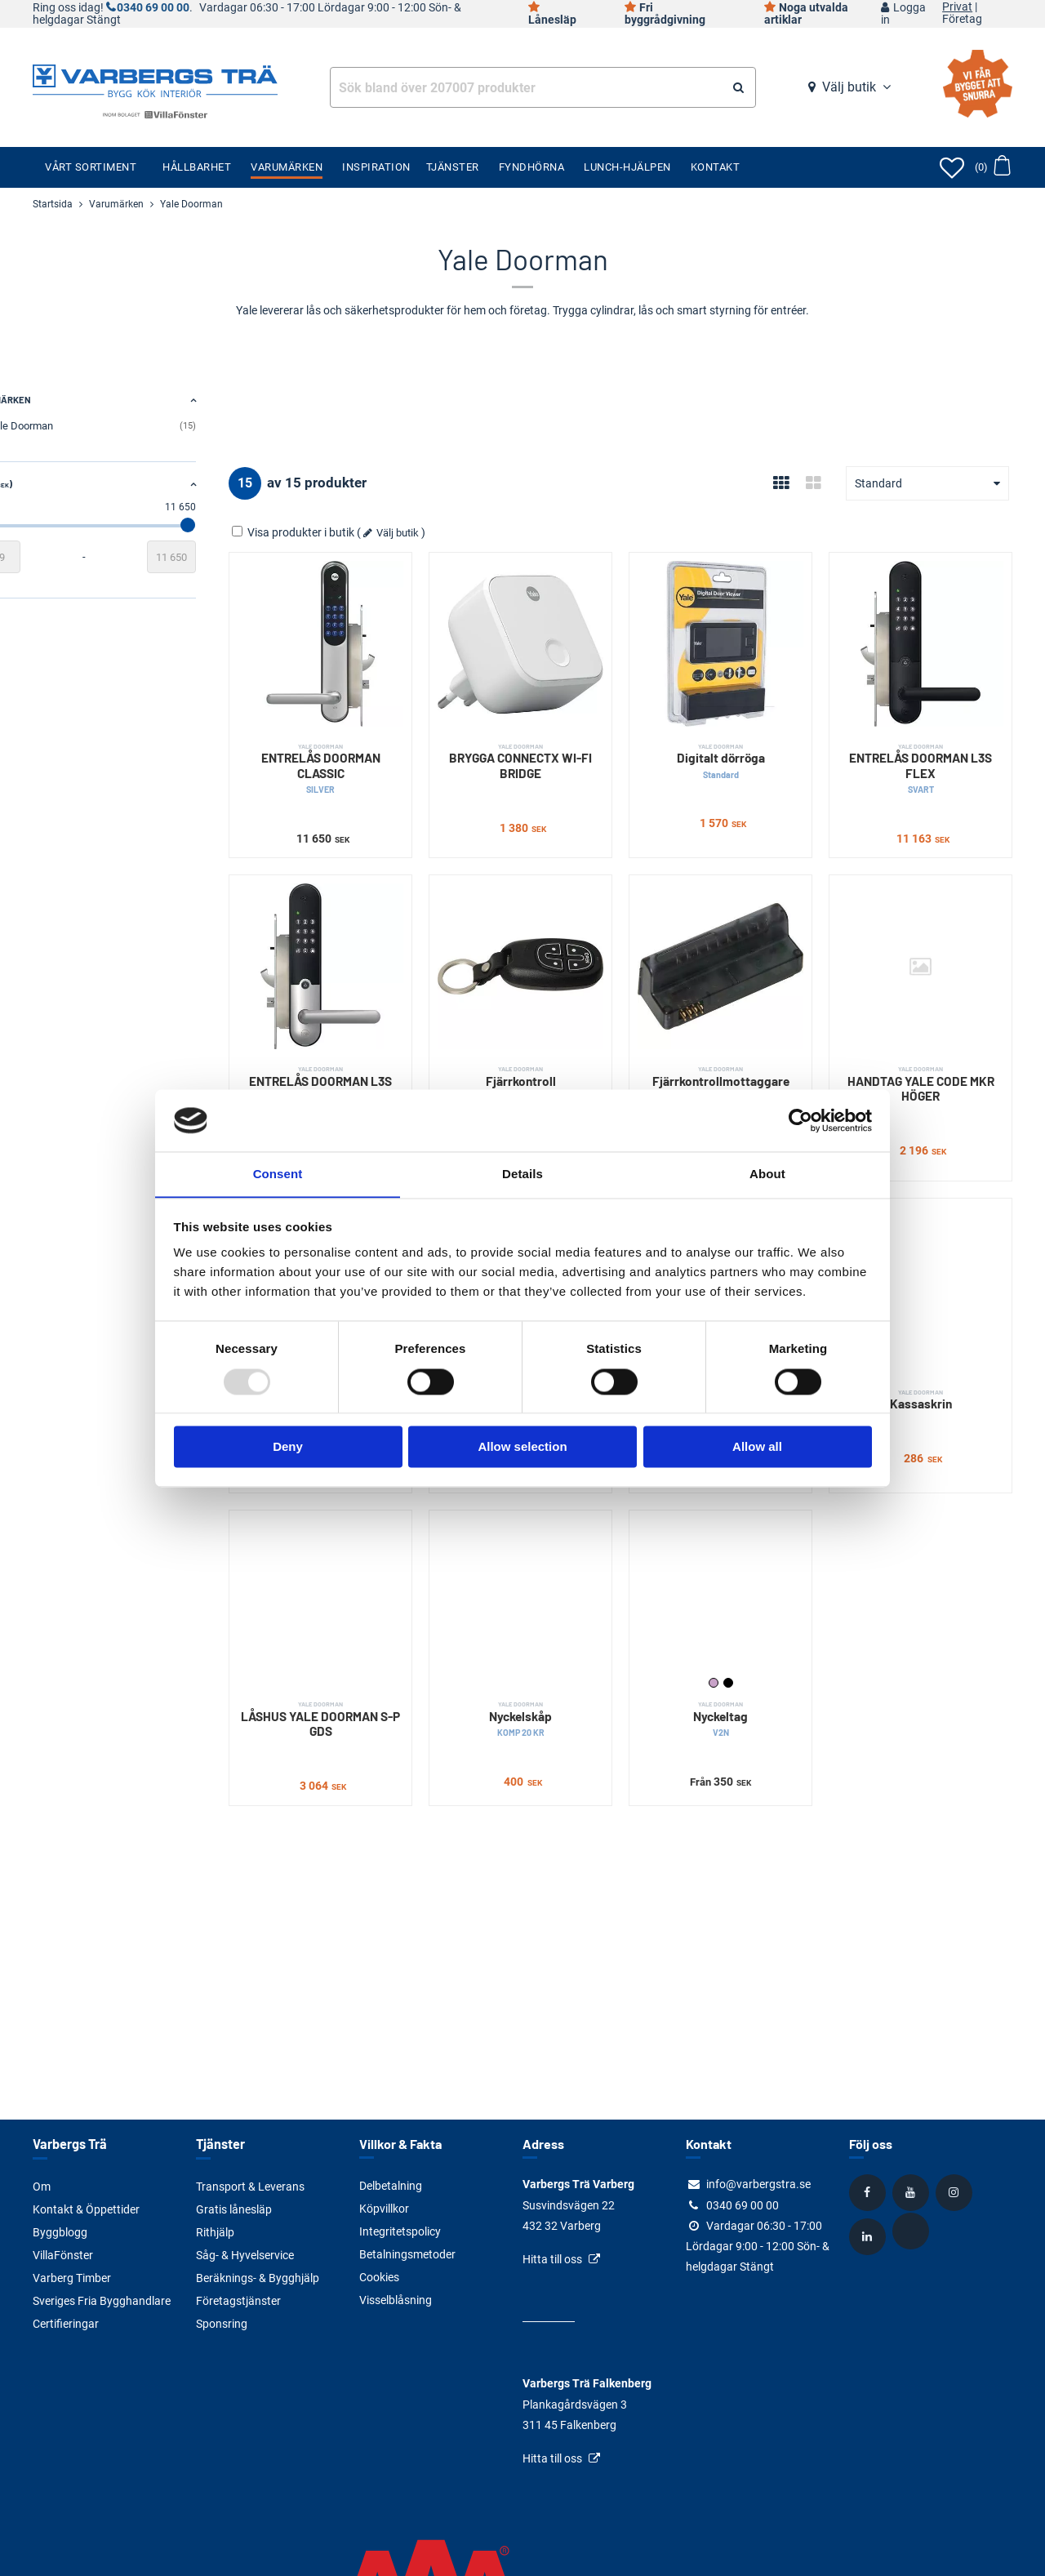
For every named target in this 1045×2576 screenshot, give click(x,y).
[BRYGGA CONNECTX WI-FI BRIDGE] (561, 636)
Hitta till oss (552, 2259)
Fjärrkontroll (561, 1043)
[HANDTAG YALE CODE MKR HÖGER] (929, 942)
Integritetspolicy (400, 2231)
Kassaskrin (928, 1350)
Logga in (903, 14)
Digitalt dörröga (745, 745)
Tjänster (452, 167)
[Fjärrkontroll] (561, 942)
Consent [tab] (278, 1174)
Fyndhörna (532, 167)
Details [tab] (522, 1174)
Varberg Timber (72, 2277)
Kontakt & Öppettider (86, 2208)
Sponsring (221, 2322)
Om (42, 2185)
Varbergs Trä (69, 2143)
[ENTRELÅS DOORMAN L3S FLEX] (929, 636)
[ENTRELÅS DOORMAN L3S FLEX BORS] (377, 942)
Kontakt (715, 167)
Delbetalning (390, 2185)
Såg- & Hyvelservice (245, 2254)
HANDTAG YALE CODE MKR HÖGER (928, 1051)
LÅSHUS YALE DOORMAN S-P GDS (377, 1654)
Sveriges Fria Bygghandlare (102, 2300)
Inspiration (376, 167)
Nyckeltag (745, 1654)
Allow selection (522, 1447)
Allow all (757, 1447)
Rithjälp (215, 2231)
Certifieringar (66, 2322)
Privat (957, 7)
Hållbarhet (196, 167)
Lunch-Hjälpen (627, 167)
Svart (753, 1617)
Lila (738, 1617)
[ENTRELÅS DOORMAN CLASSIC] (377, 636)
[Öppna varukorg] (992, 167)
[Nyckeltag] (745, 1544)
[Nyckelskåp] (561, 1544)
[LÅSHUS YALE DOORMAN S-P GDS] (377, 1544)
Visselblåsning (395, 2300)
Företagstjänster (238, 2300)
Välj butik (849, 87)
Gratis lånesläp (234, 2208)
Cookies (379, 2277)
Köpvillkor (384, 2208)
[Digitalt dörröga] (745, 636)
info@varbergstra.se (758, 2184)
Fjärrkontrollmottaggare (745, 1043)
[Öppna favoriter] (952, 167)
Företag (962, 19)
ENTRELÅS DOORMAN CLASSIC (377, 752)
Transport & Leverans (250, 2185)
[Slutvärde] (236, 557)
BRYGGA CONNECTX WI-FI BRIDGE (561, 745)
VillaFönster (63, 2254)
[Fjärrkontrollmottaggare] (745, 942)
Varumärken (286, 167)
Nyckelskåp (561, 1654)
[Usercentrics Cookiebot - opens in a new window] (800, 1120)
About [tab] (767, 1174)
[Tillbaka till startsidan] (155, 79)
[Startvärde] (57, 557)
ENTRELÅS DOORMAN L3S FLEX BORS (377, 1058)
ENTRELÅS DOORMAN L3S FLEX (928, 752)
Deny (288, 1447)
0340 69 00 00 (153, 8)
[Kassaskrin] (929, 1249)
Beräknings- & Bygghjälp (257, 2277)
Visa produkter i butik (359, 532)
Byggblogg (60, 2231)
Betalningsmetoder (407, 2254)
